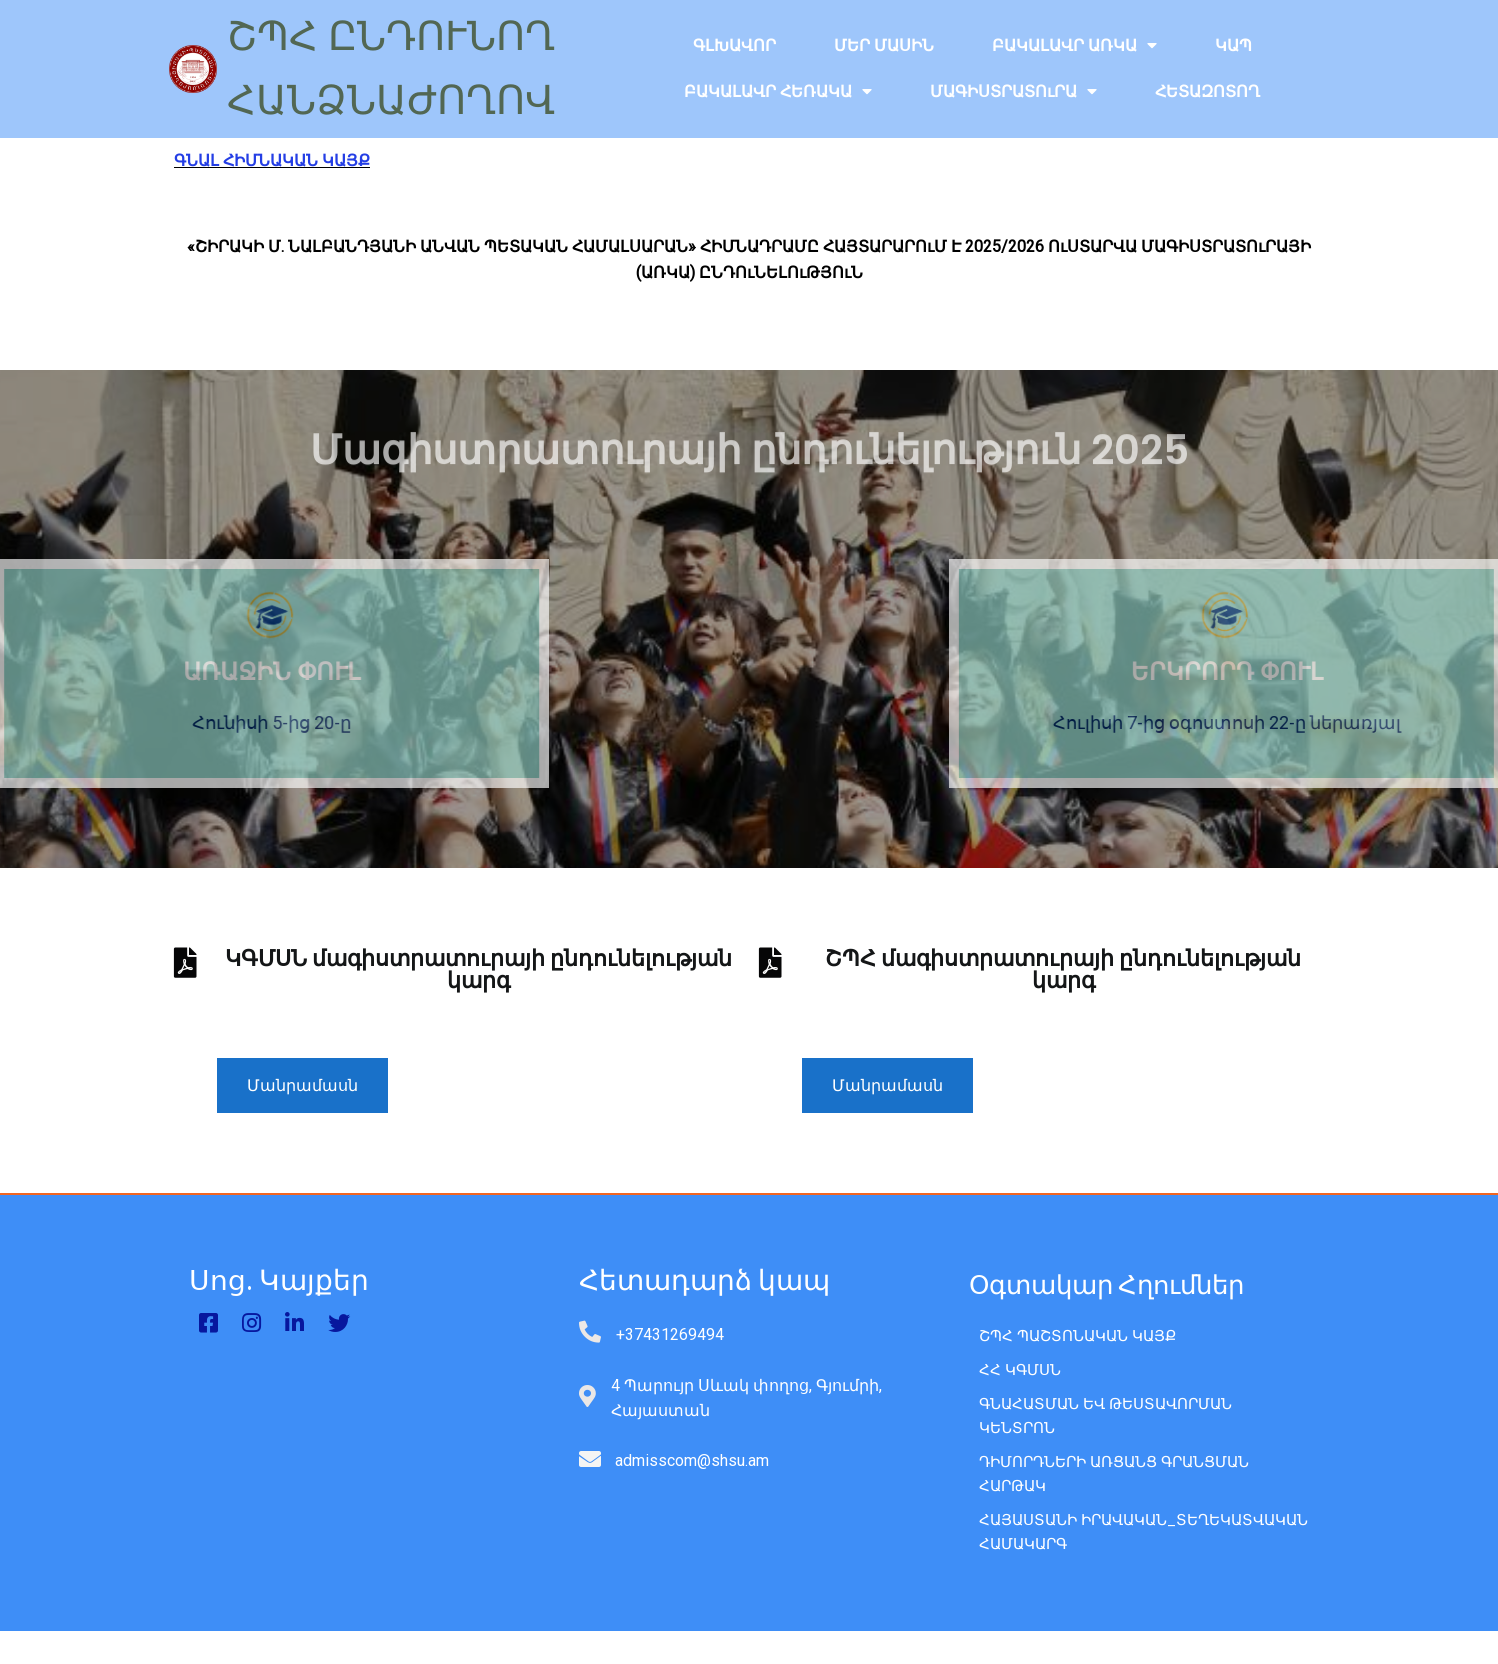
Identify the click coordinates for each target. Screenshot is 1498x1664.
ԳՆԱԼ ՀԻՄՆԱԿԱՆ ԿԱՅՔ (272, 160)
